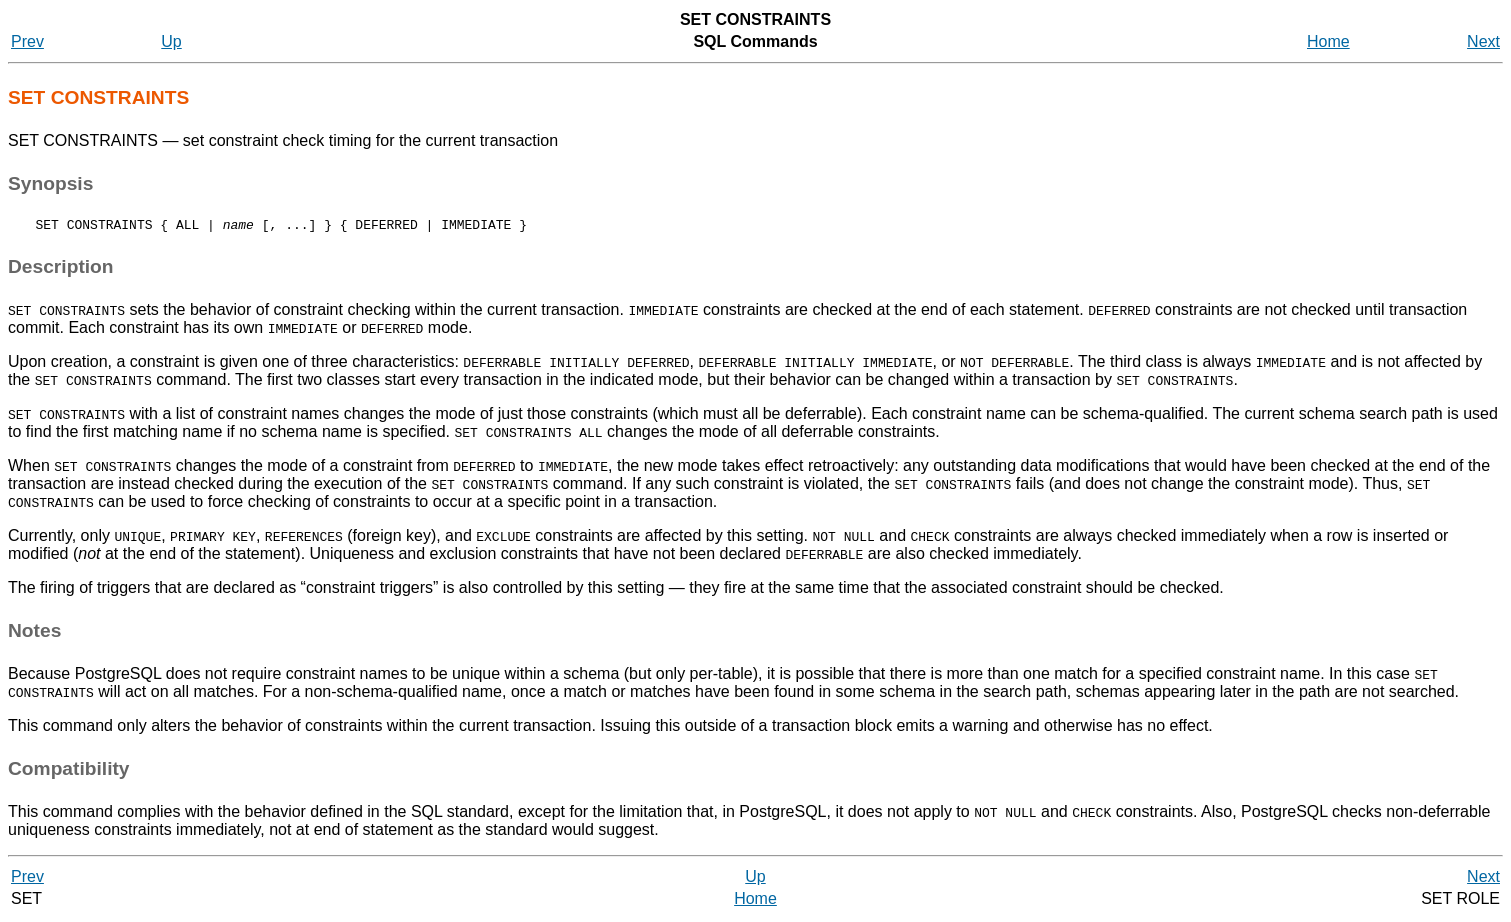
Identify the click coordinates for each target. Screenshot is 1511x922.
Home (1328, 41)
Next (1483, 41)
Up (171, 41)
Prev (27, 41)
